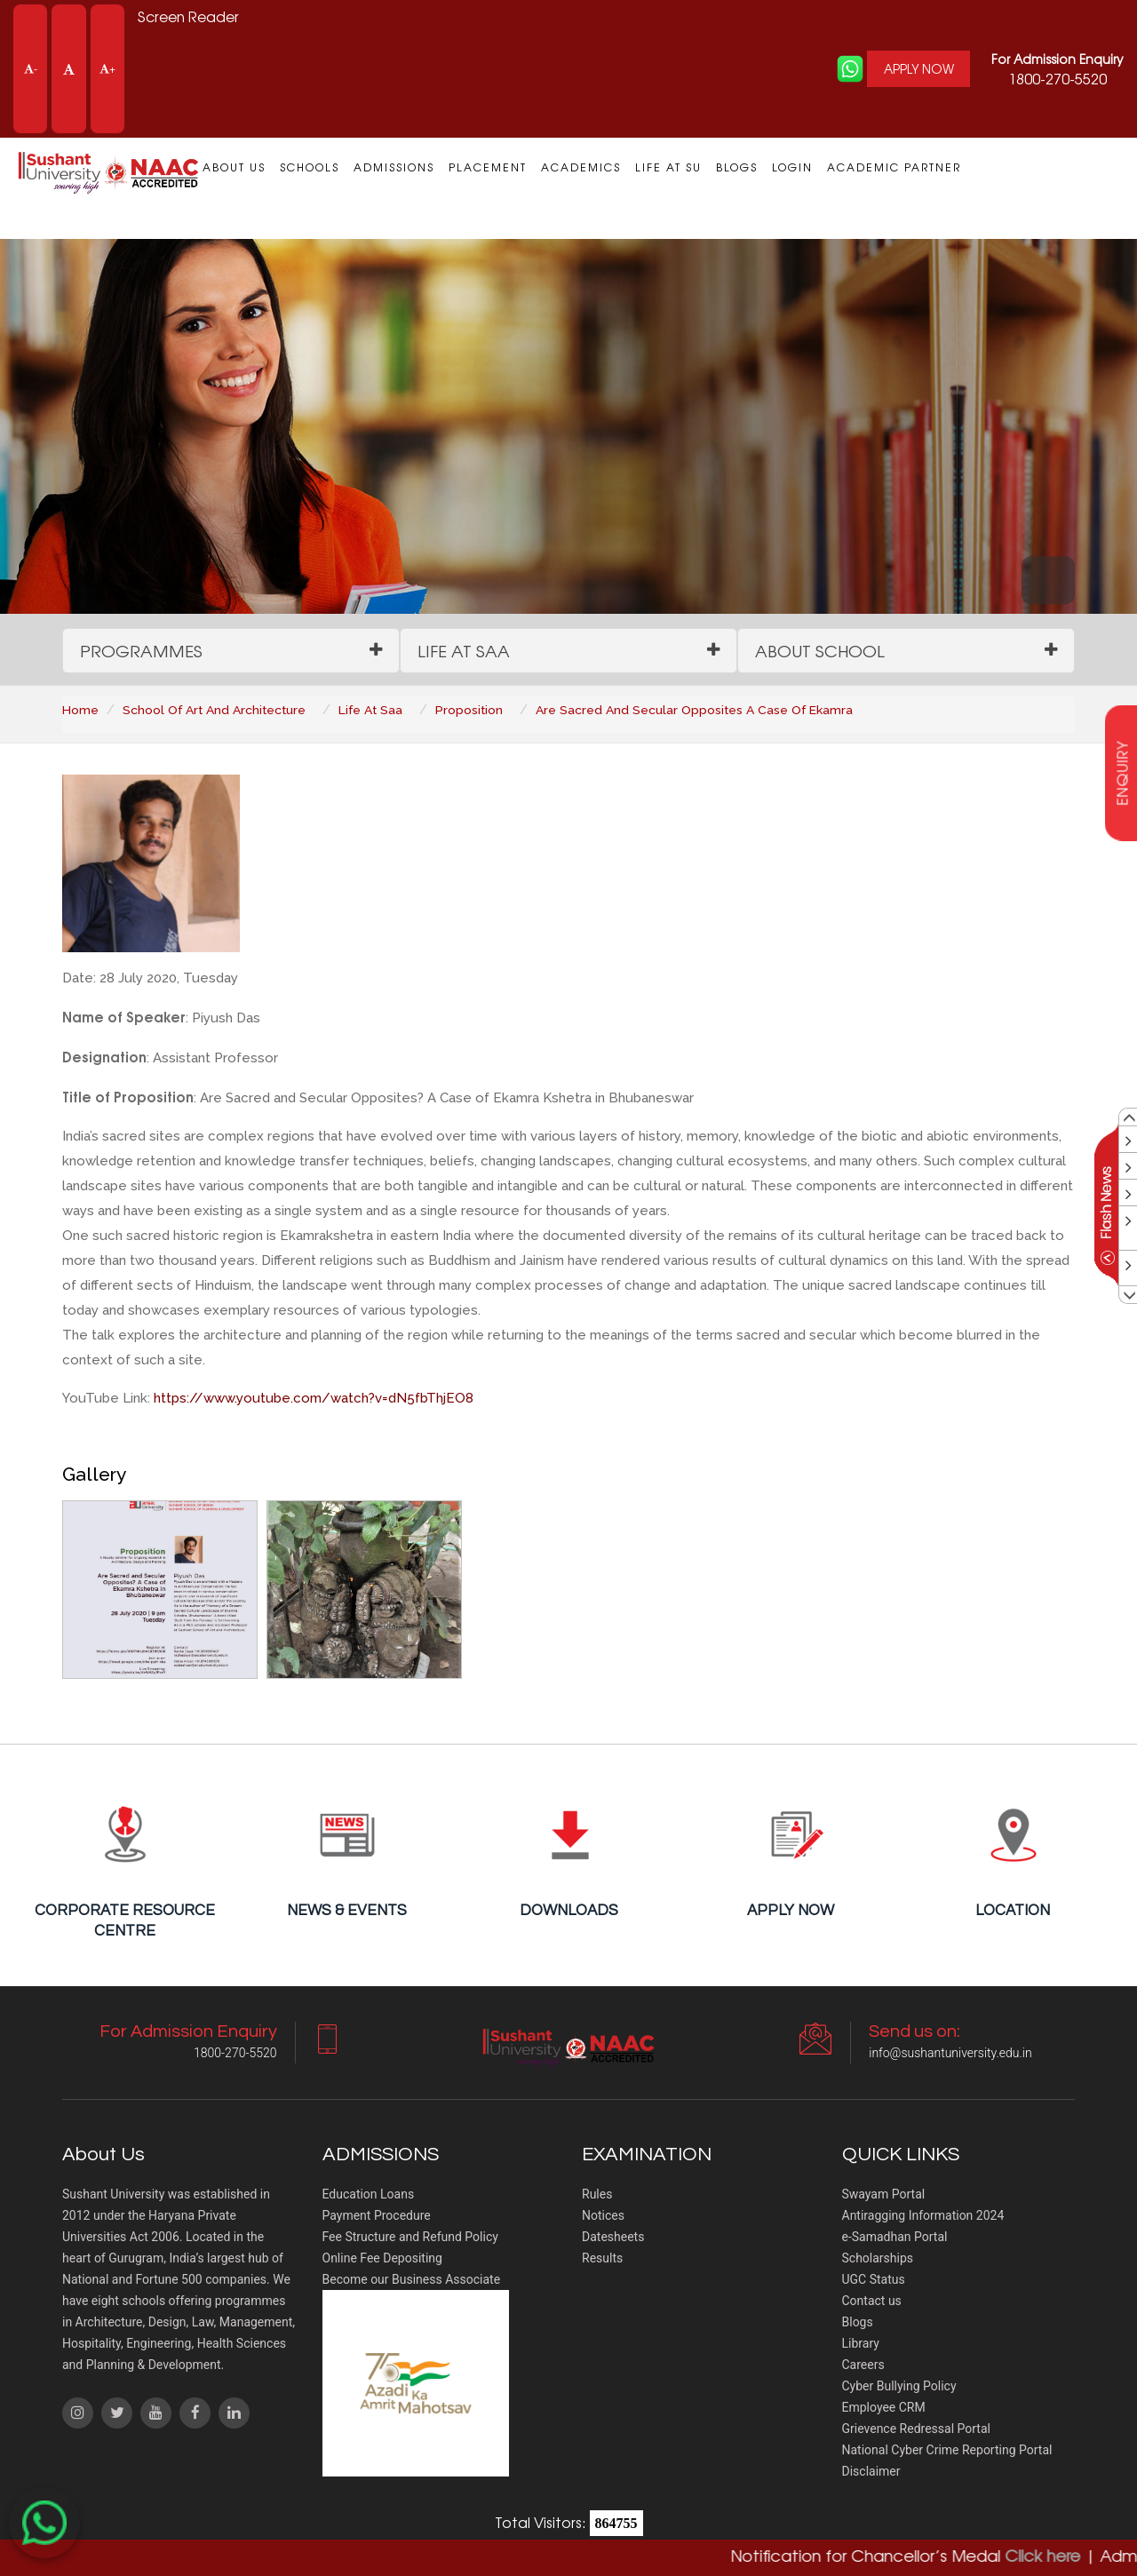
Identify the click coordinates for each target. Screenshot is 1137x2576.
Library (860, 2345)
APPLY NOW (916, 69)
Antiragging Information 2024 (923, 2217)
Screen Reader (189, 17)
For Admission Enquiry (1057, 59)
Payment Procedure (376, 2217)
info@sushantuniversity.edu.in (950, 2054)
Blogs (737, 167)
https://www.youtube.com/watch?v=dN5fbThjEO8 (313, 1399)
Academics (581, 167)
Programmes (142, 651)
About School (822, 651)
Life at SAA (465, 651)
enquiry (1122, 773)
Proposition (475, 711)
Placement (488, 167)
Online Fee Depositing (382, 2260)
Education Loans (368, 2196)
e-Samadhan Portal (895, 2238)
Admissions (394, 167)
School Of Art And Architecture (216, 711)
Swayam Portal (884, 2196)
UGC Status (873, 2281)
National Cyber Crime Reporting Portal (947, 2452)
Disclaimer (871, 2473)
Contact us (872, 2302)
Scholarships (878, 2260)
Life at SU (668, 167)
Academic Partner (894, 167)
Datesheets (613, 2238)
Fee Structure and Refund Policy (410, 2238)
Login (792, 167)
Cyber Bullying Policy (899, 2388)
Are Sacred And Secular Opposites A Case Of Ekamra (701, 711)
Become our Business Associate (411, 2281)
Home (80, 711)
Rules (597, 2196)
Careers (863, 2366)
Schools (309, 167)
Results (602, 2260)
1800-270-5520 (1057, 69)
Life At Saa (375, 711)
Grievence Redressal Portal (916, 2430)
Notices (603, 2217)
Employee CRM (884, 2409)
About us (234, 167)
